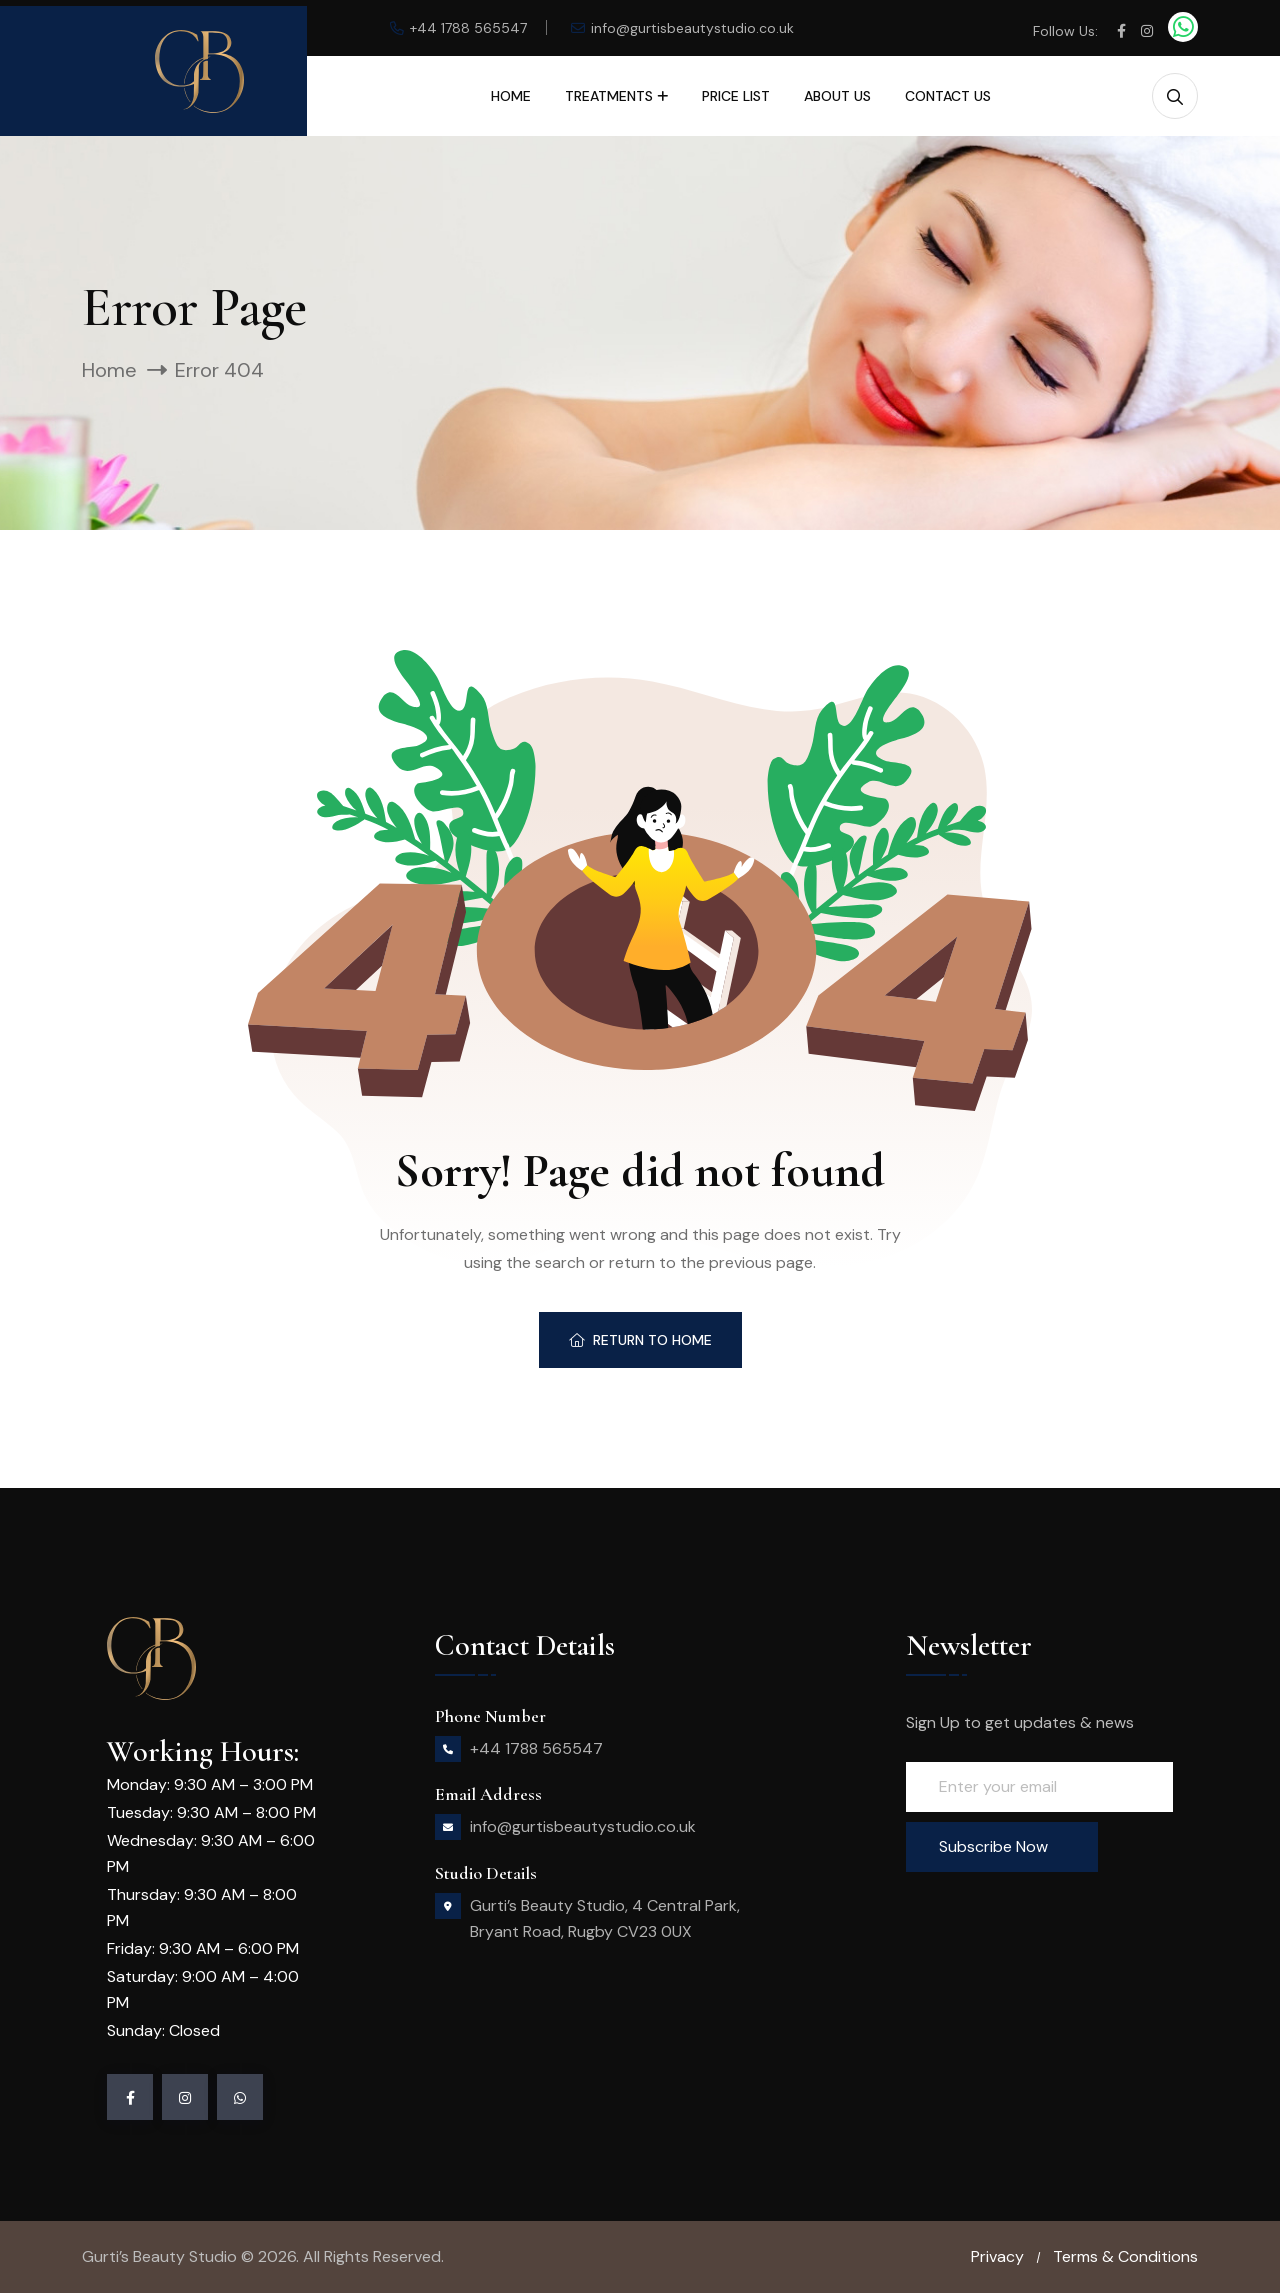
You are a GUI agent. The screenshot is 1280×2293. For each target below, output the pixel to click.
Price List (736, 96)
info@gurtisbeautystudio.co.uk (692, 28)
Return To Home (640, 1340)
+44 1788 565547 (468, 28)
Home (511, 96)
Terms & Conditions (1125, 2256)
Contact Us (948, 96)
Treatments (609, 96)
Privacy (997, 2256)
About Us (837, 96)
